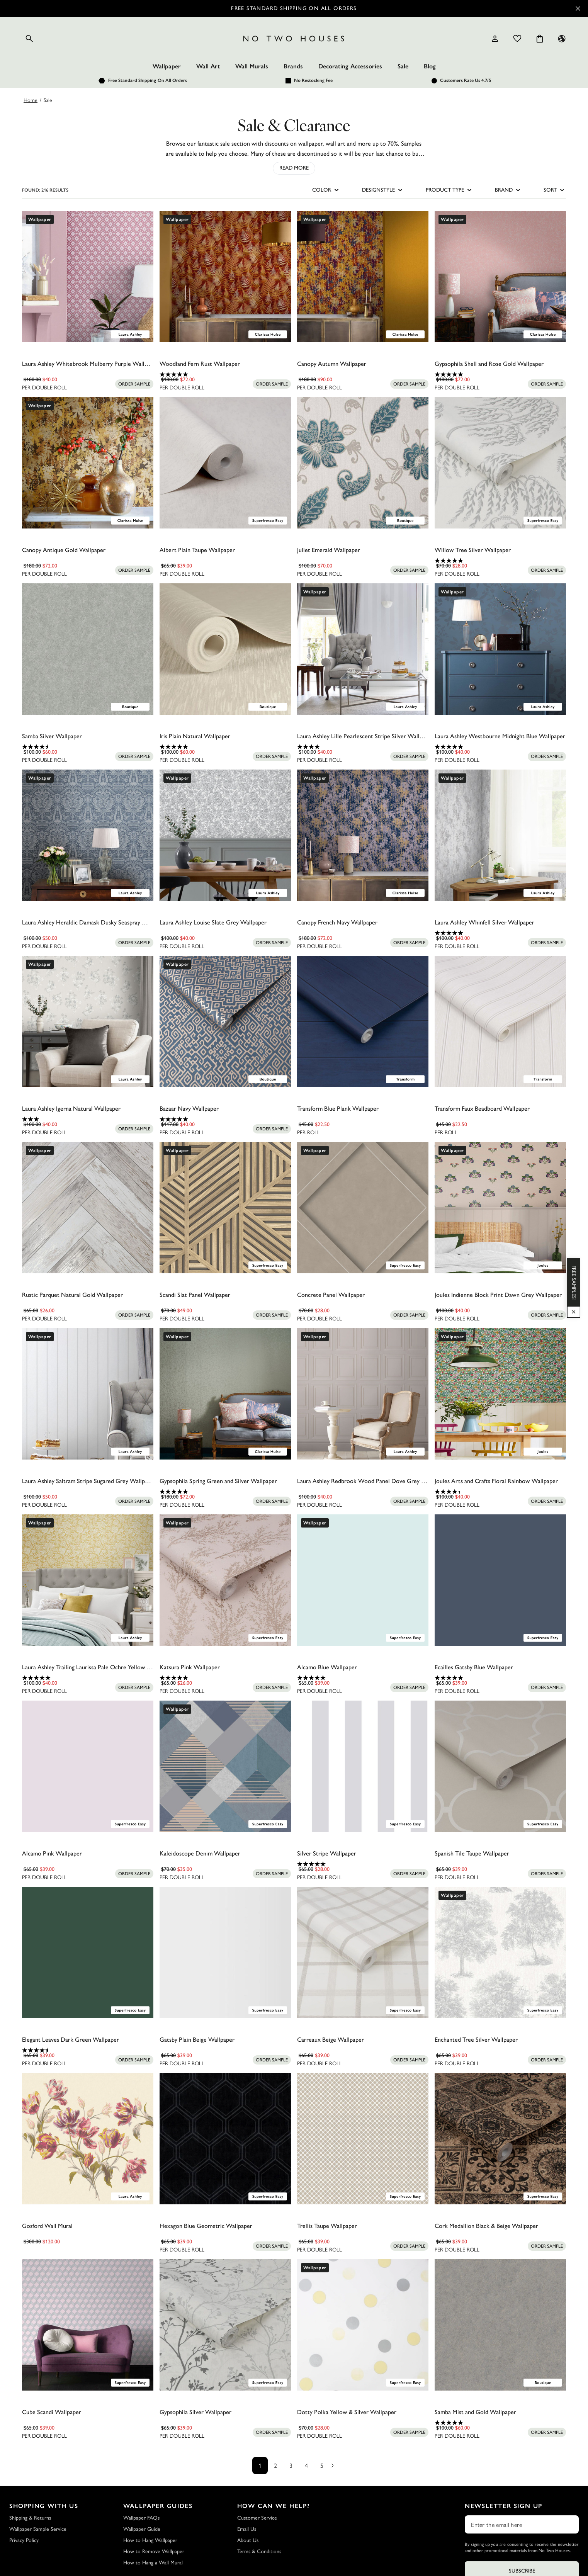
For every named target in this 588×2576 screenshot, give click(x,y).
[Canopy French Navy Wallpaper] (362, 835)
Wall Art (208, 66)
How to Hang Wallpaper (150, 2540)
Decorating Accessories (350, 66)
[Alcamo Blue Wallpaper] (362, 1580)
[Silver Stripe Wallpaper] (362, 1766)
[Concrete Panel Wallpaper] (362, 1207)
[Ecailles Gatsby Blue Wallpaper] (500, 1580)
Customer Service (257, 2518)
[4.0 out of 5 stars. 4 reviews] (362, 746)
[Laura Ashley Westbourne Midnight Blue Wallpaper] (500, 649)
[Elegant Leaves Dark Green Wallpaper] (87, 1952)
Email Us (246, 2529)
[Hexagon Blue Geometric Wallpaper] (225, 2138)
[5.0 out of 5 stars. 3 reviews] (225, 1119)
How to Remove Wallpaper (153, 2551)
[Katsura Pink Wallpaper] (225, 1580)
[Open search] (29, 38)
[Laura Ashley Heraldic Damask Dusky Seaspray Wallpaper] (87, 835)
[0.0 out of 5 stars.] (87, 374)
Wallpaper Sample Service (37, 2529)
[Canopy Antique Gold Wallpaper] (87, 462)
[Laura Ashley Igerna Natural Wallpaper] (87, 1021)
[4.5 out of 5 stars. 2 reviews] (87, 2050)
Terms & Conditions (259, 2551)
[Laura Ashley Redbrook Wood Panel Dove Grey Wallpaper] (362, 1394)
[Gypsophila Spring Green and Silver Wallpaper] (225, 1394)
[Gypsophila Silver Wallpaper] (225, 2325)
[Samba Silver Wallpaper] (87, 649)
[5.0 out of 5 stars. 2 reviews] (500, 746)
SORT (555, 190)
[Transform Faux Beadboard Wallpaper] (500, 1021)
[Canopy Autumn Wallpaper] (362, 276)
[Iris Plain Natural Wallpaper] (225, 649)
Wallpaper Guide (141, 2529)
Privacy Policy (24, 2540)
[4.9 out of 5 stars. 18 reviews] (500, 560)
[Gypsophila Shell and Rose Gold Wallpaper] (500, 276)
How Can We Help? (273, 2506)
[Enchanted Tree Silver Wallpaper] (500, 1952)
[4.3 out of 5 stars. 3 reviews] (500, 1491)
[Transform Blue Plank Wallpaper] (362, 1021)
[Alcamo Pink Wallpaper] (87, 1766)
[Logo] (294, 39)
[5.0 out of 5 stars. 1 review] (225, 374)
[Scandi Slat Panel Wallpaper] (225, 1207)
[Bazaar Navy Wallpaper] (225, 1021)
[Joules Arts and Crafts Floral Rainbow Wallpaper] (500, 1394)
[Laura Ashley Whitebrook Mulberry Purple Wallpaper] (87, 276)
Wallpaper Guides (158, 2506)
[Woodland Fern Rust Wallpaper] (225, 276)
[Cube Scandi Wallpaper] (87, 2325)
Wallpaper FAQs (141, 2518)
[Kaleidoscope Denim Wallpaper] (225, 1766)
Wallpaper (167, 66)
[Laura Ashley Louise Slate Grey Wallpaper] (225, 835)
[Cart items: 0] (540, 39)
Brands (293, 66)
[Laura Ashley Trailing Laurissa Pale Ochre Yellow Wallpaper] (87, 1580)
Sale (403, 66)
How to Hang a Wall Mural (153, 2562)
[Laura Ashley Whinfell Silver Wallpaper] (500, 835)
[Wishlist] (517, 39)
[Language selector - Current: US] (561, 38)
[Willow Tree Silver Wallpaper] (500, 462)
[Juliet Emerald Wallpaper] (362, 462)
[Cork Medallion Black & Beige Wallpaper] (500, 2138)
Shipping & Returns (30, 2518)
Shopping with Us (43, 2506)
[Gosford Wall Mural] (87, 2138)
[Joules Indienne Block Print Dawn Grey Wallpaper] (500, 1207)
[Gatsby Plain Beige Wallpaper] (225, 1952)
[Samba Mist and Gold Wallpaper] (500, 2325)
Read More (294, 168)
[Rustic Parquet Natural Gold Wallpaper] (87, 1207)
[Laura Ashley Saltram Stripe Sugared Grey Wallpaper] (87, 1394)
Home (30, 100)
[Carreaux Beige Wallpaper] (362, 1952)
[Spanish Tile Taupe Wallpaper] (500, 1766)
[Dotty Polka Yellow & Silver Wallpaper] (362, 2325)
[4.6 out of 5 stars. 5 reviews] (87, 746)
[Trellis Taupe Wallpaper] (362, 2138)
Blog (430, 66)
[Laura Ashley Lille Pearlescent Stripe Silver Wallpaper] (362, 649)
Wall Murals (251, 66)
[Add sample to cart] (134, 384)
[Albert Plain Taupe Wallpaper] (225, 462)
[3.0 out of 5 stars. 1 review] (87, 1119)
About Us (247, 2540)
